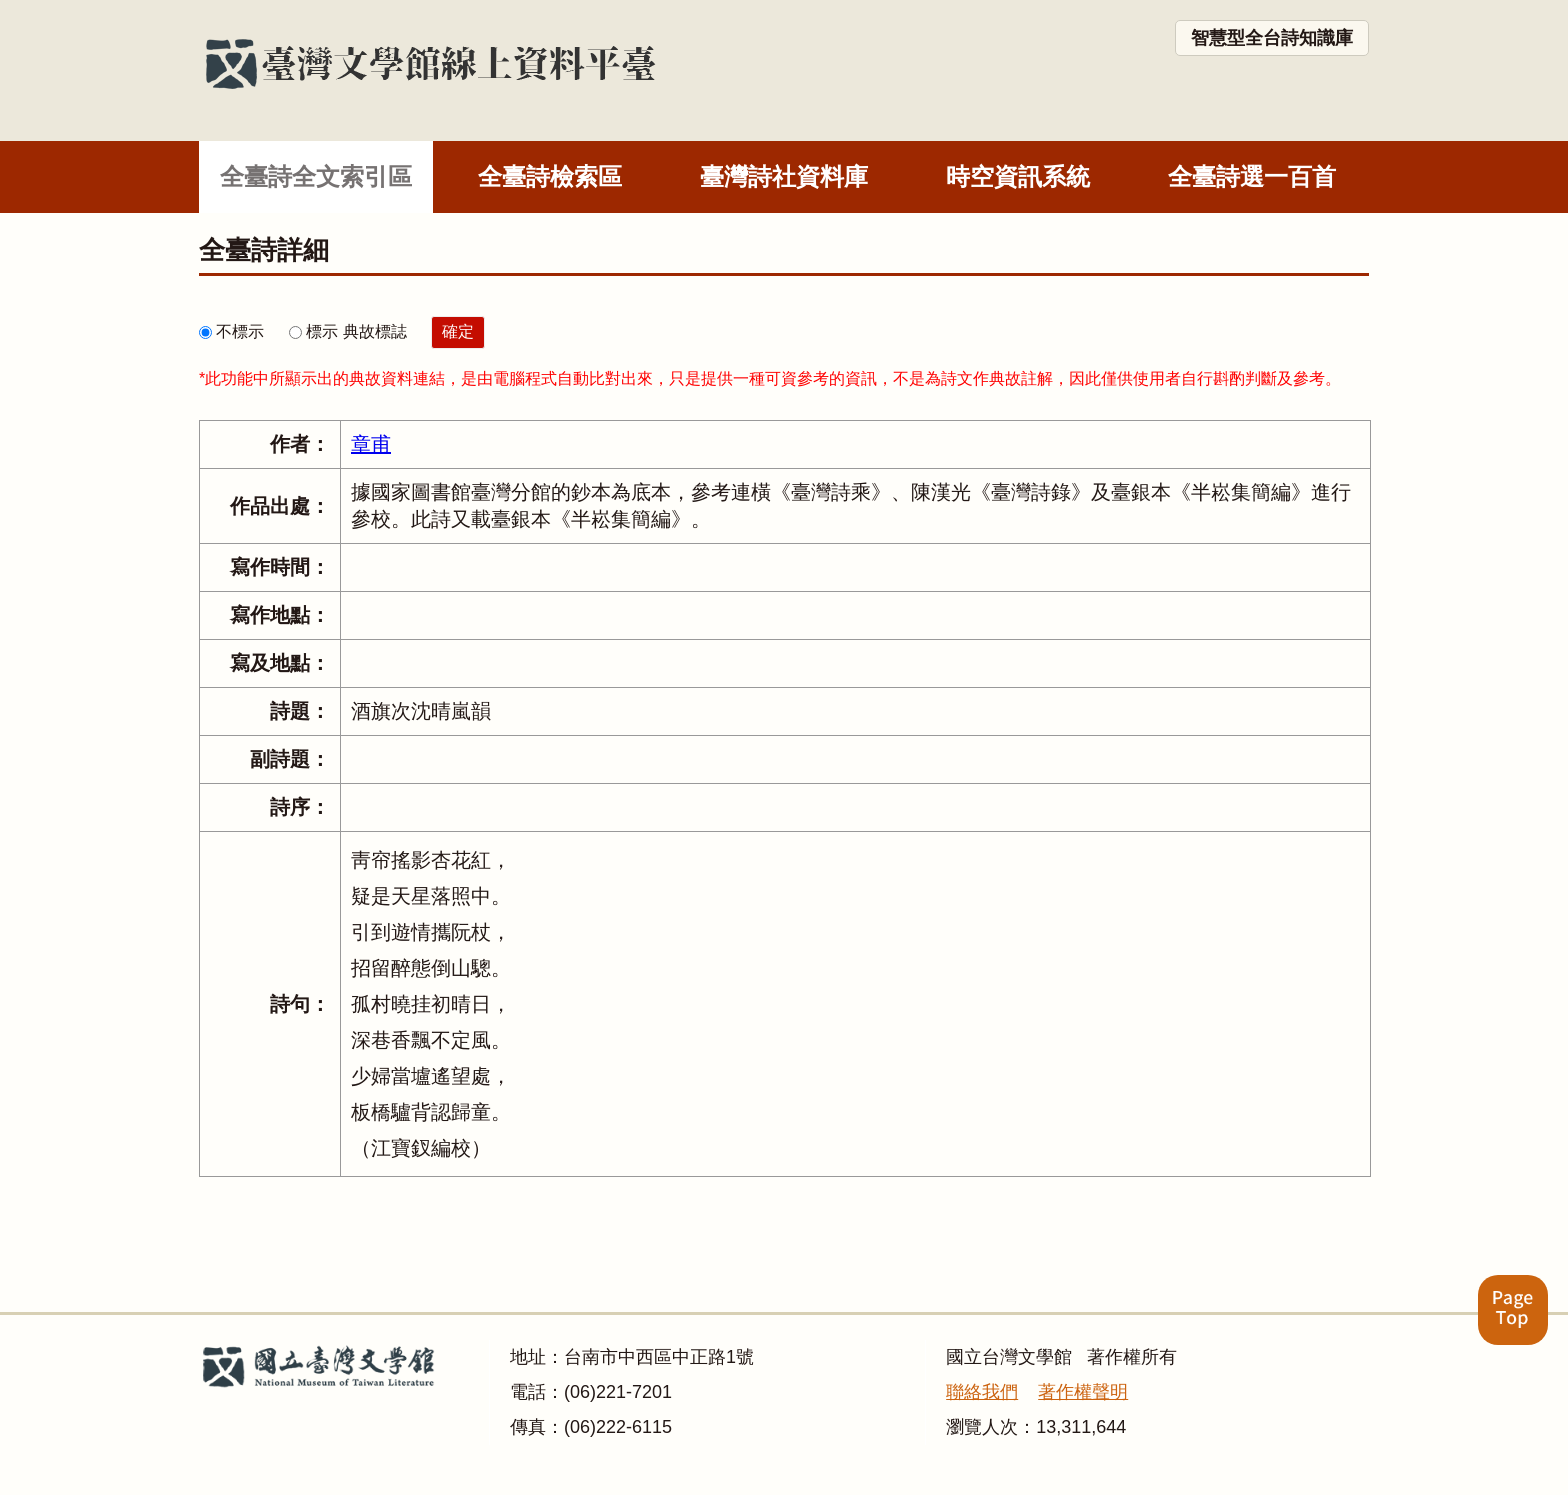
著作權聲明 (1083, 1392)
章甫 (371, 444)
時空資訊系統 (1018, 176)
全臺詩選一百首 (1252, 176)
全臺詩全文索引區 (316, 176)
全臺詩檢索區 (550, 176)
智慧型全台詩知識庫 (1272, 38)
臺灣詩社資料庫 (784, 176)
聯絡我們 (982, 1392)
